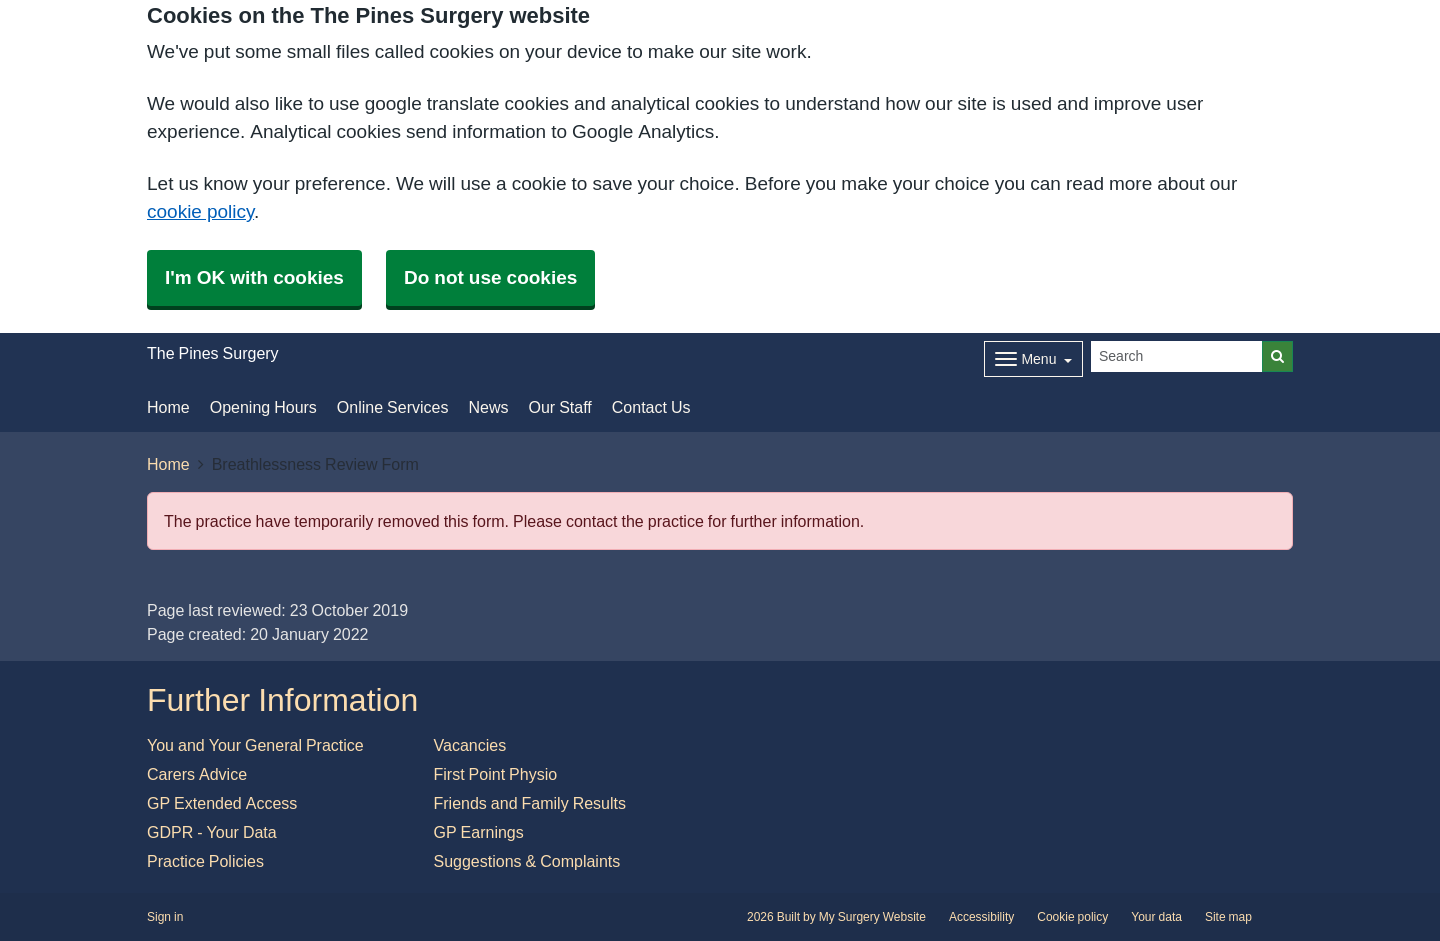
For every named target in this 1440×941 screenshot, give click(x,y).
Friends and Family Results (530, 803)
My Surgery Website (872, 917)
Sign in (165, 917)
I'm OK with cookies (254, 277)
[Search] (1177, 356)
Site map (1228, 917)
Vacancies (470, 745)
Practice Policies (205, 861)
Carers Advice (197, 774)
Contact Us (651, 407)
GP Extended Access (222, 803)
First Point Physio (496, 774)
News (488, 407)
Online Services (393, 407)
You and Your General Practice (255, 745)
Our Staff (559, 407)
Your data (1156, 917)
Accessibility (981, 917)
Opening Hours (263, 407)
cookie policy (200, 211)
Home (168, 407)
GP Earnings (479, 832)
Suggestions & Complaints (527, 861)
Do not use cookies (490, 277)
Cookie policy (1072, 917)
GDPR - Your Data (212, 832)
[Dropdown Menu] (1033, 359)
